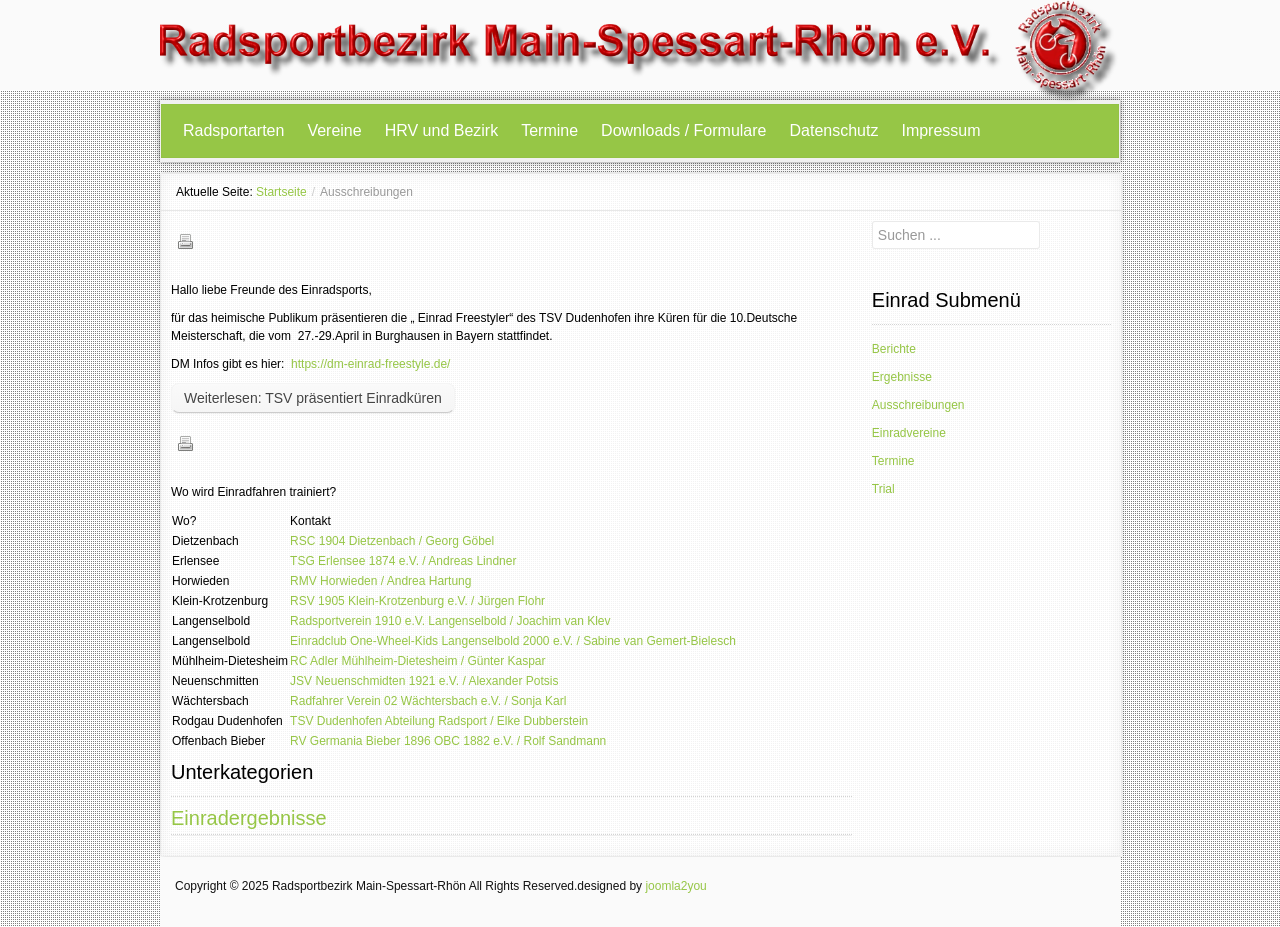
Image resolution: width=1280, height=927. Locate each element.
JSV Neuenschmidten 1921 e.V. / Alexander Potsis (424, 681)
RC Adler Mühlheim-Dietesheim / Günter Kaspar (417, 661)
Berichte (894, 349)
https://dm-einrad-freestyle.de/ (370, 364)
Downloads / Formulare (683, 130)
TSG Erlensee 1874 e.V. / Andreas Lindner (403, 561)
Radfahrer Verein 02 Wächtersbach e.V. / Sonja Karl (428, 701)
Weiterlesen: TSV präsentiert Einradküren (313, 398)
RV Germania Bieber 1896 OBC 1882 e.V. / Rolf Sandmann (448, 741)
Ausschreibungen (918, 405)
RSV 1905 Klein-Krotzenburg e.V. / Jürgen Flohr (417, 601)
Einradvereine (909, 433)
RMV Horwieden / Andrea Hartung (380, 581)
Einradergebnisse (249, 818)
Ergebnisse (902, 377)
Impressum (940, 130)
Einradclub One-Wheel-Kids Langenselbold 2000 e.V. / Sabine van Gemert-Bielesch (513, 641)
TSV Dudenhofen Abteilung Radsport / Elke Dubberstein (439, 721)
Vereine (334, 130)
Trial (883, 489)
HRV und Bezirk (442, 130)
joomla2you (675, 886)
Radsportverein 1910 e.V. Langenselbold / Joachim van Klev (450, 621)
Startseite (281, 192)
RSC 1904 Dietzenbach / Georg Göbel (392, 541)
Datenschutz (834, 130)
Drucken (185, 241)
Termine (549, 130)
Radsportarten (233, 130)
